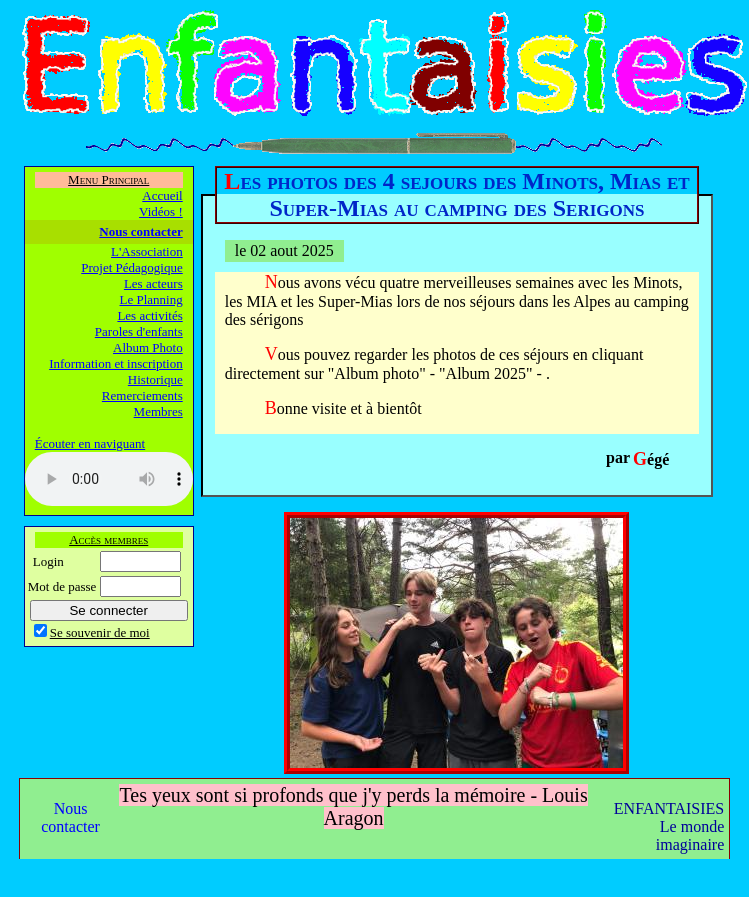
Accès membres (108, 539)
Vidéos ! (161, 211)
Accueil (162, 195)
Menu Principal (108, 179)
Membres (158, 411)
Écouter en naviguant (90, 443)
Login (48, 561)
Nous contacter (140, 231)
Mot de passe (62, 586)
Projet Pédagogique (131, 267)
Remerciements (142, 395)
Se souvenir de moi (100, 632)
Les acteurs (153, 283)
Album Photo (148, 347)
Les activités (149, 315)
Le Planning (151, 299)
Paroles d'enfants (139, 331)
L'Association (147, 251)
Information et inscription (116, 363)
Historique (155, 379)
